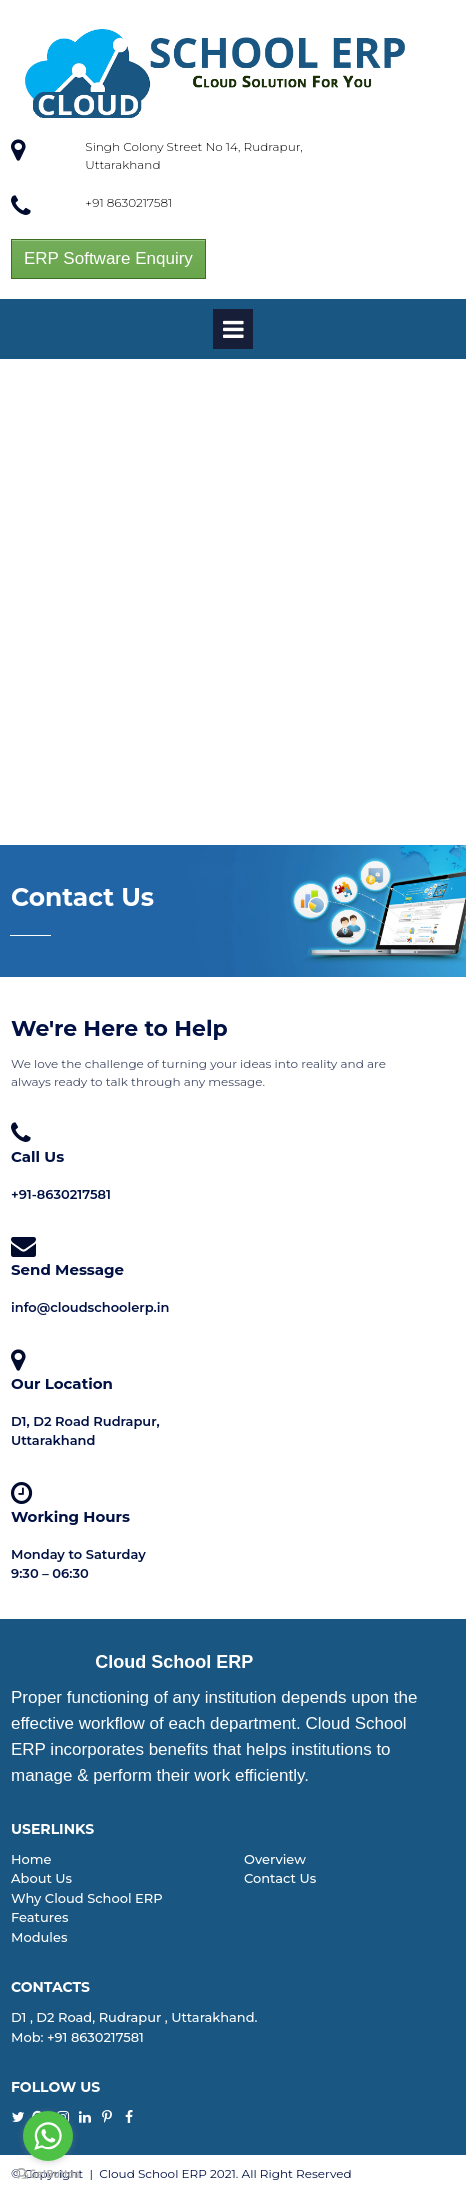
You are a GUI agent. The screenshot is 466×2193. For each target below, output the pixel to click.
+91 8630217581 (128, 202)
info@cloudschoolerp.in (90, 1307)
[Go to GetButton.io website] (48, 2173)
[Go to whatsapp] (48, 2136)
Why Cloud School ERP (87, 1898)
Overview (275, 1859)
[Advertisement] (233, 602)
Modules (39, 1937)
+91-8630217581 (61, 1194)
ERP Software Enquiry (108, 258)
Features (39, 1917)
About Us (41, 1878)
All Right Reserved (297, 2173)
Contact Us (280, 1878)
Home (31, 1859)
